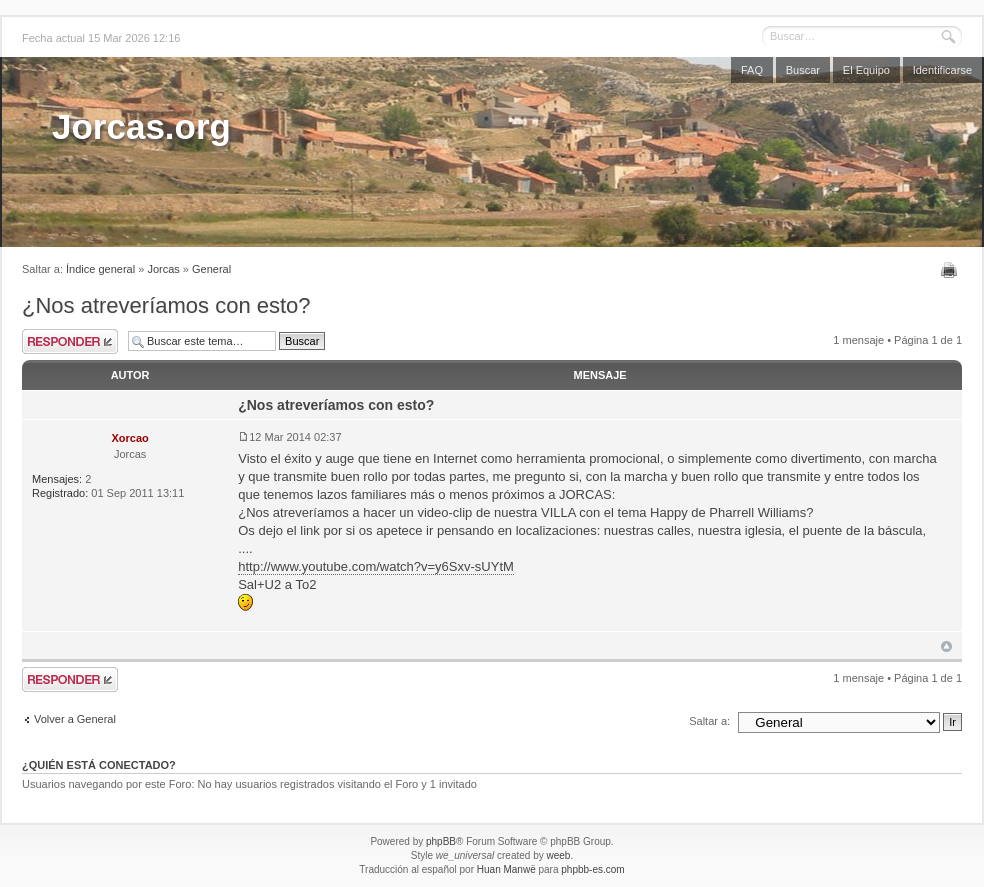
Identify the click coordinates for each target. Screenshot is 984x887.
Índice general (100, 269)
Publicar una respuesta (70, 341)
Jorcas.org (141, 126)
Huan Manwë (506, 869)
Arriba (946, 646)
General (211, 269)
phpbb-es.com (592, 869)
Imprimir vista (951, 270)
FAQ (752, 70)
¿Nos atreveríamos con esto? (166, 305)
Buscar (803, 70)
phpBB (441, 841)
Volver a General (75, 719)
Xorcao (129, 438)
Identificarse (942, 70)
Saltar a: (709, 721)
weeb (558, 855)
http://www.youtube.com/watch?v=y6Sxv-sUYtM (376, 566)
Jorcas (163, 269)
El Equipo (866, 70)
